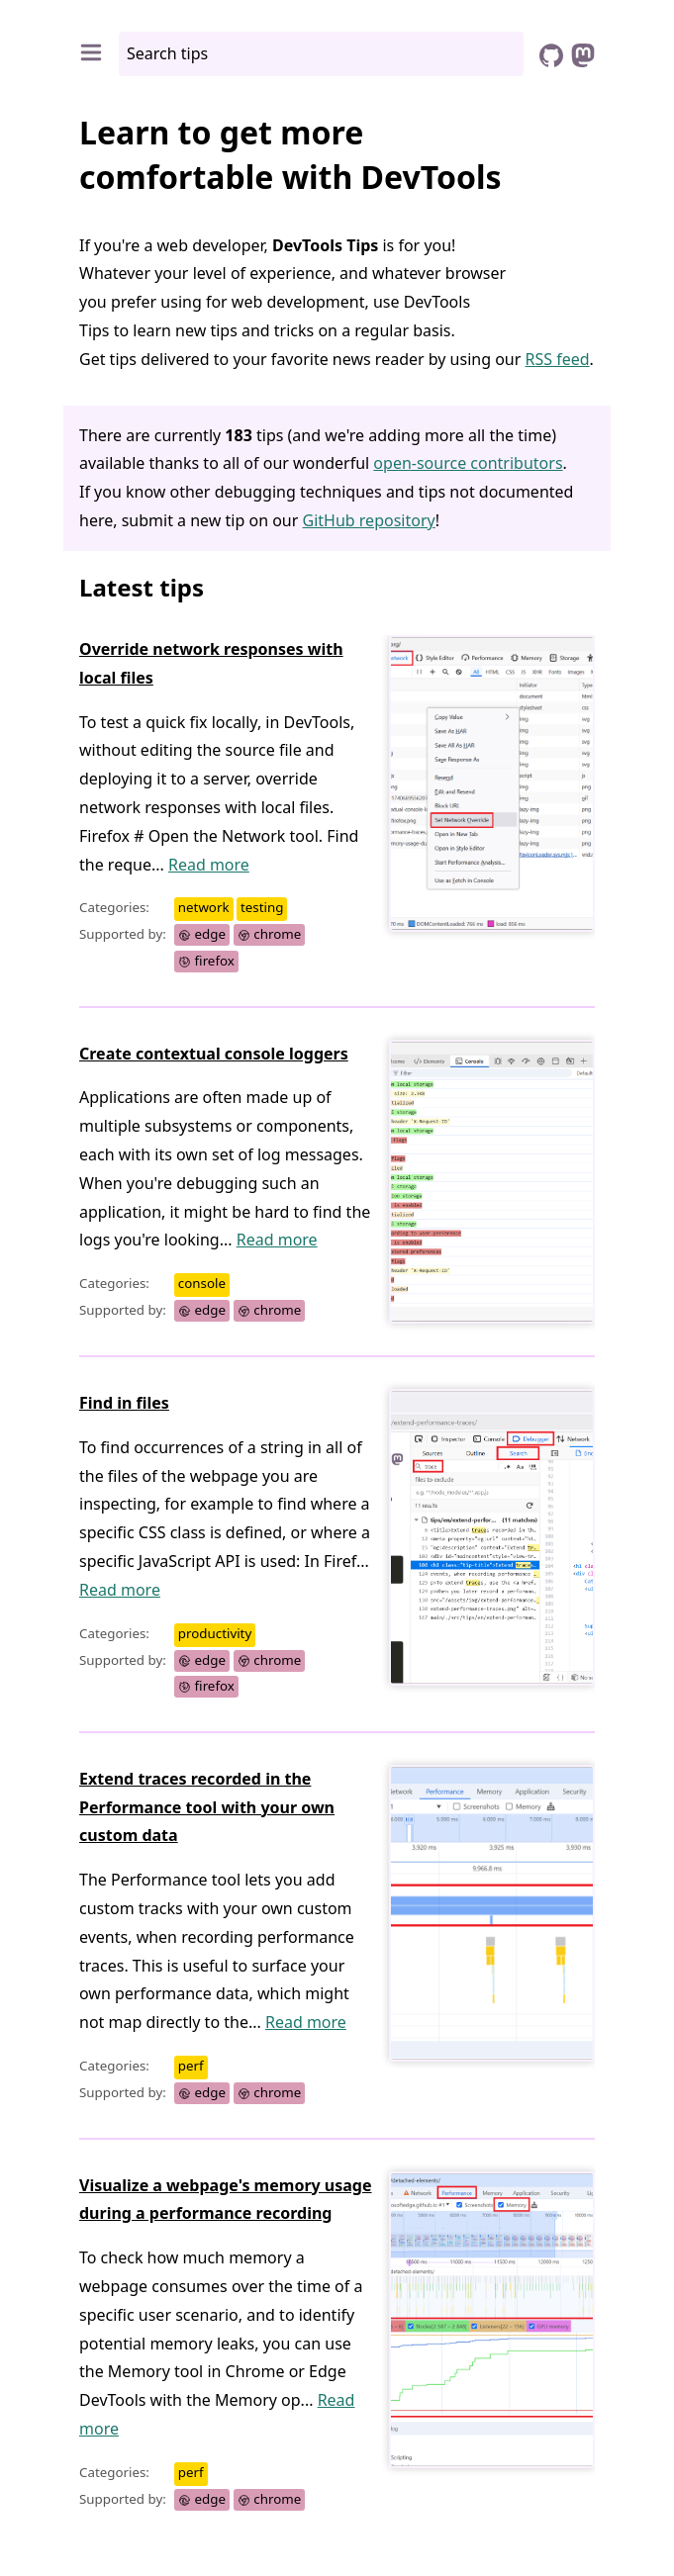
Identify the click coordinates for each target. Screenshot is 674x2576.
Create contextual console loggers (213, 1053)
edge (202, 935)
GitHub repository (369, 520)
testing (262, 908)
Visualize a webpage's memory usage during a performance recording (225, 2199)
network (204, 908)
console (202, 1284)
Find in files (124, 1403)
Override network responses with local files (211, 663)
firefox (206, 960)
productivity (214, 1633)
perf (191, 2065)
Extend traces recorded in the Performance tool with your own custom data (207, 1807)
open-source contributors (467, 463)
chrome (270, 935)
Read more (208, 864)
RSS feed (558, 359)
